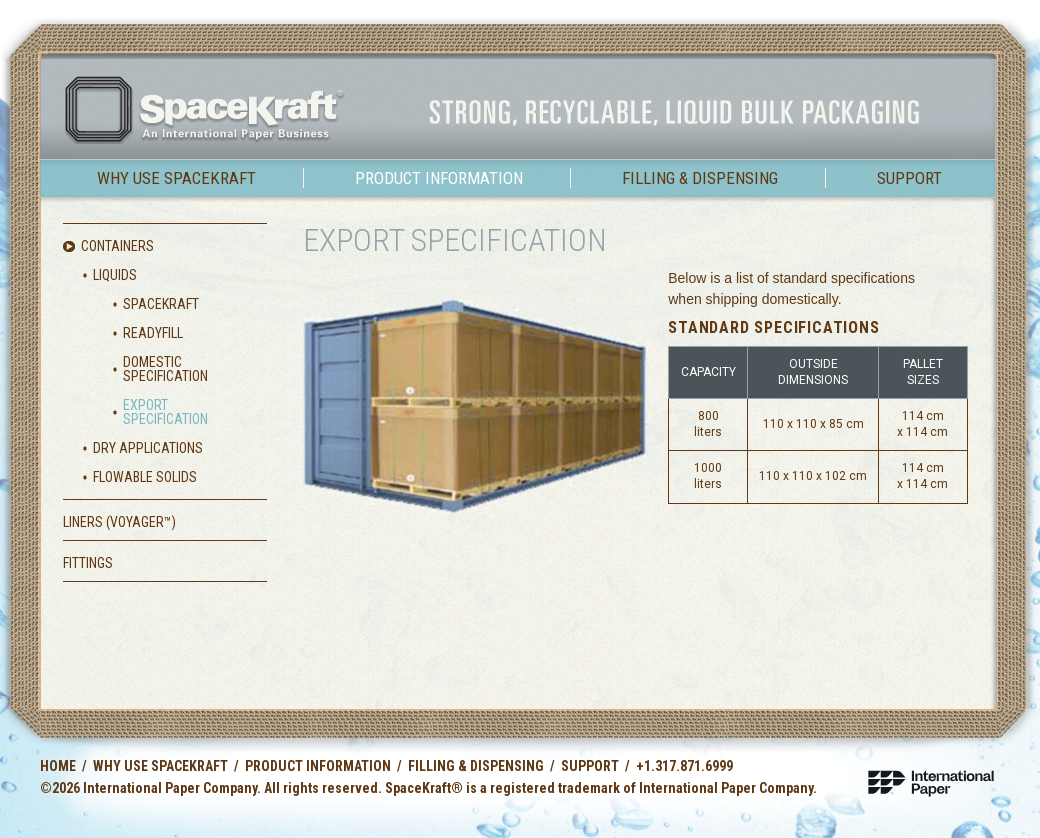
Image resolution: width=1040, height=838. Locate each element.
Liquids (115, 275)
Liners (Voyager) (119, 522)
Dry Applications (148, 448)
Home (58, 766)
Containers (117, 246)
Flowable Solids (145, 477)
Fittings (88, 563)
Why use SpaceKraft (176, 178)
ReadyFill (153, 333)
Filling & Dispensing (700, 178)
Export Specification (165, 412)
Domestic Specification (165, 369)
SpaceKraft (161, 304)
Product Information (439, 178)
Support (909, 178)
